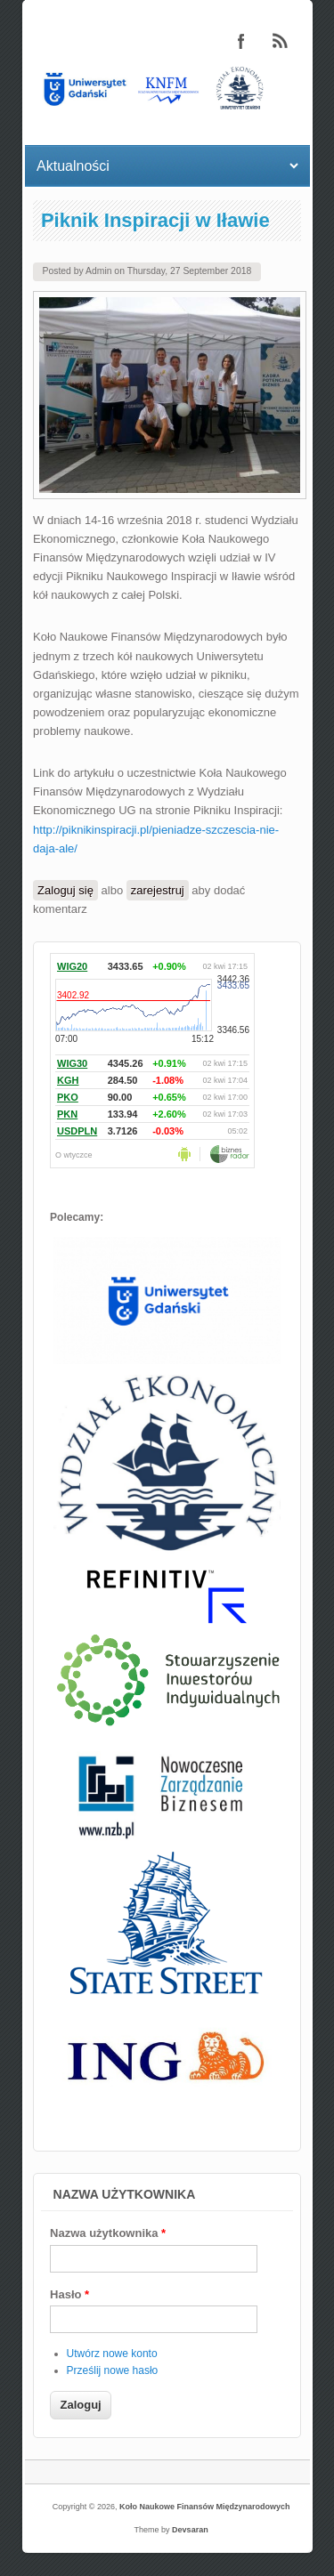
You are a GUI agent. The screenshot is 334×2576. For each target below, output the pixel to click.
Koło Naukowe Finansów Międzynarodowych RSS (280, 41)
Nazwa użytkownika (108, 2233)
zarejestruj (157, 890)
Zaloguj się (65, 890)
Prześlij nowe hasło (113, 2370)
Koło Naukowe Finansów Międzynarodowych (204, 2506)
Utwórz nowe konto (112, 2353)
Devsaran (190, 2529)
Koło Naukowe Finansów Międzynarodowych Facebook (241, 41)
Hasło (69, 2294)
